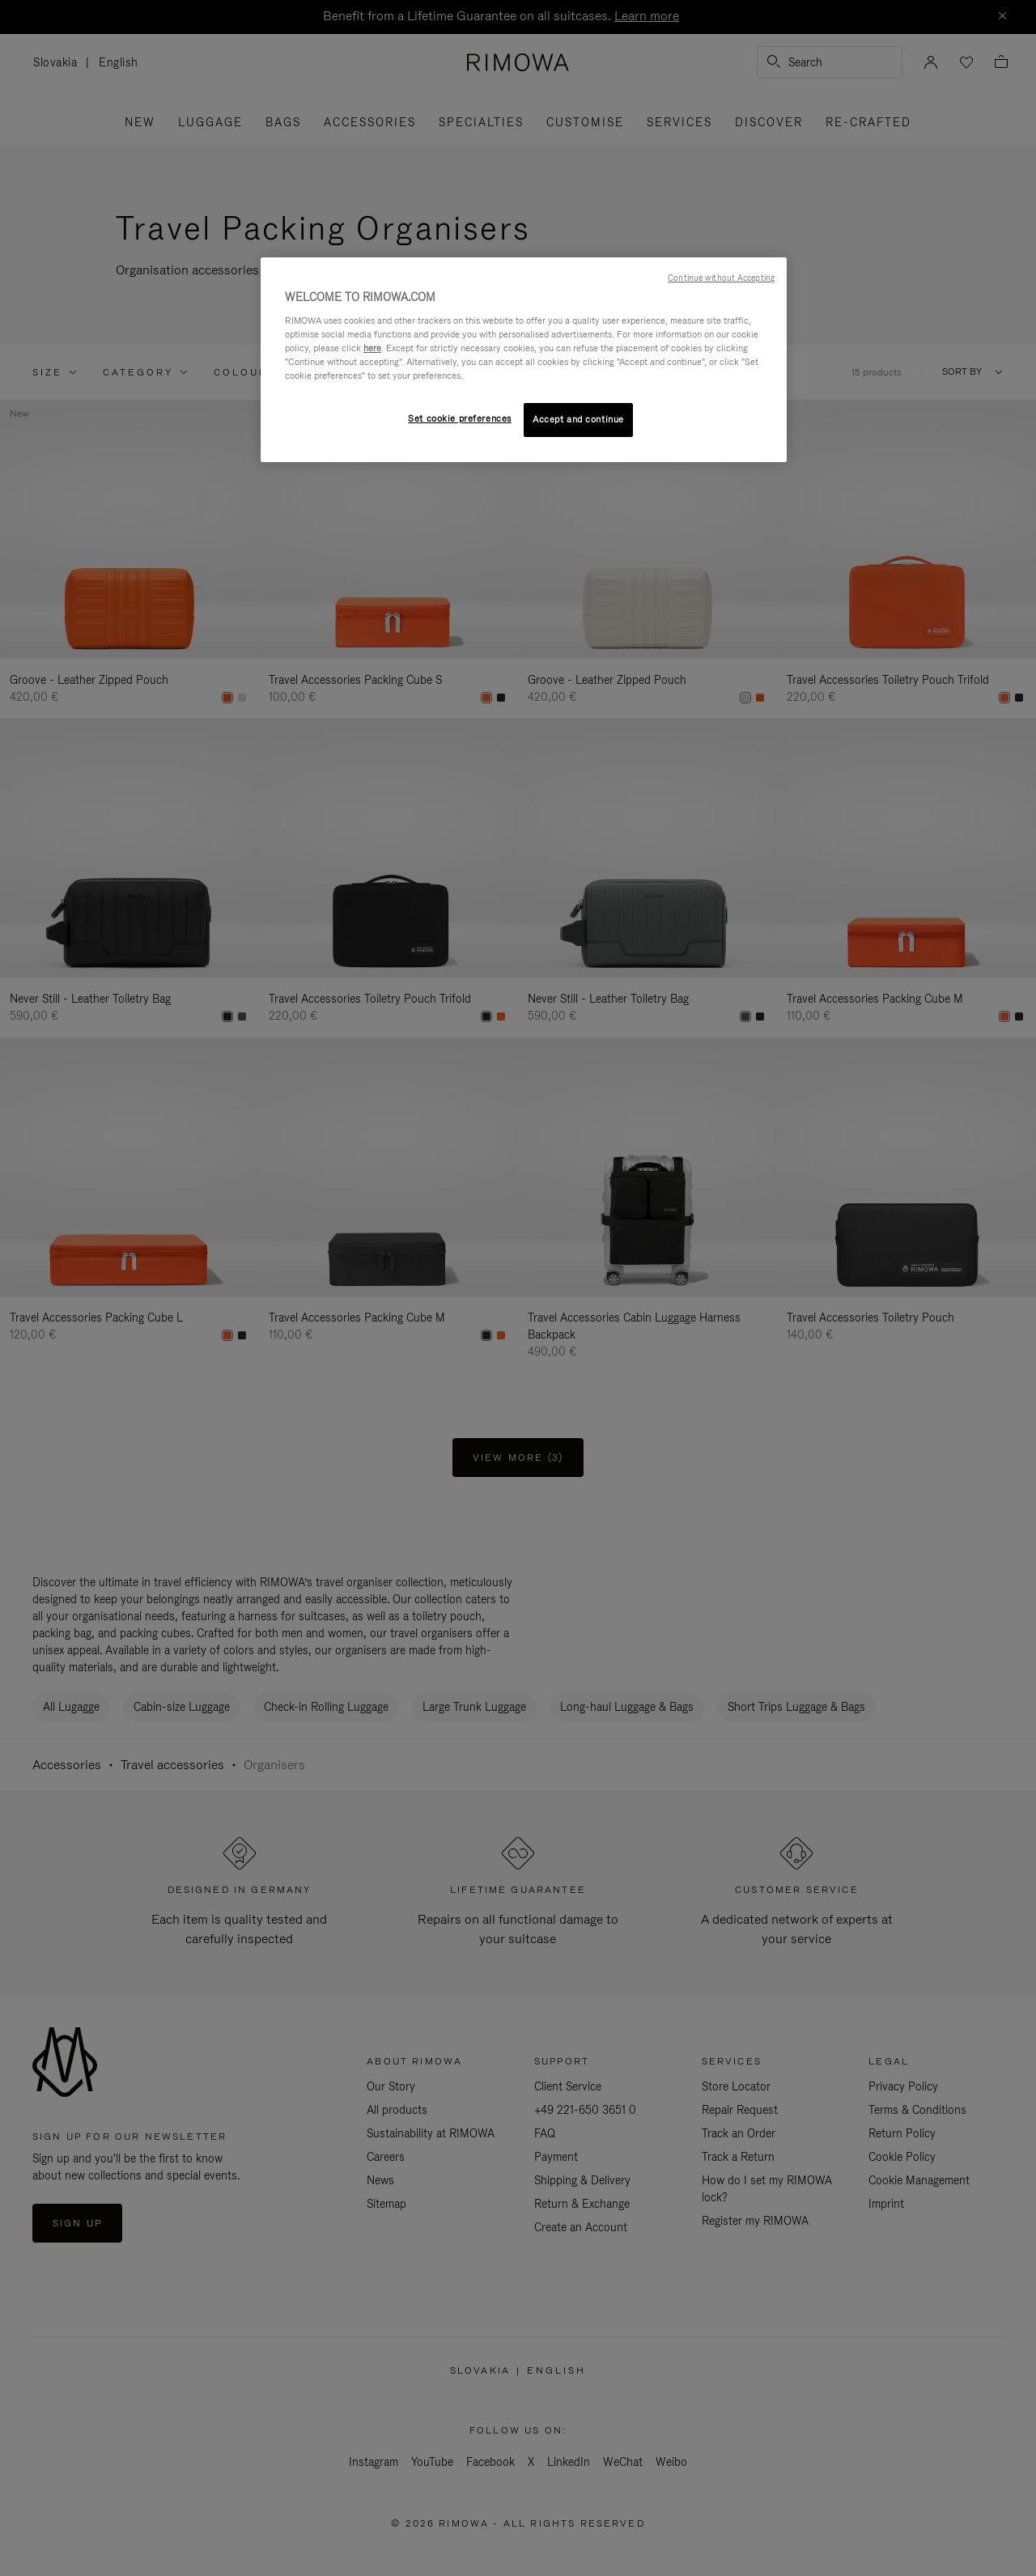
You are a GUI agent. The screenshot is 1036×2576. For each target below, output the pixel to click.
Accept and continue (578, 419)
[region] (524, 359)
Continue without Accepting (721, 277)
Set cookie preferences (460, 418)
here (372, 348)
